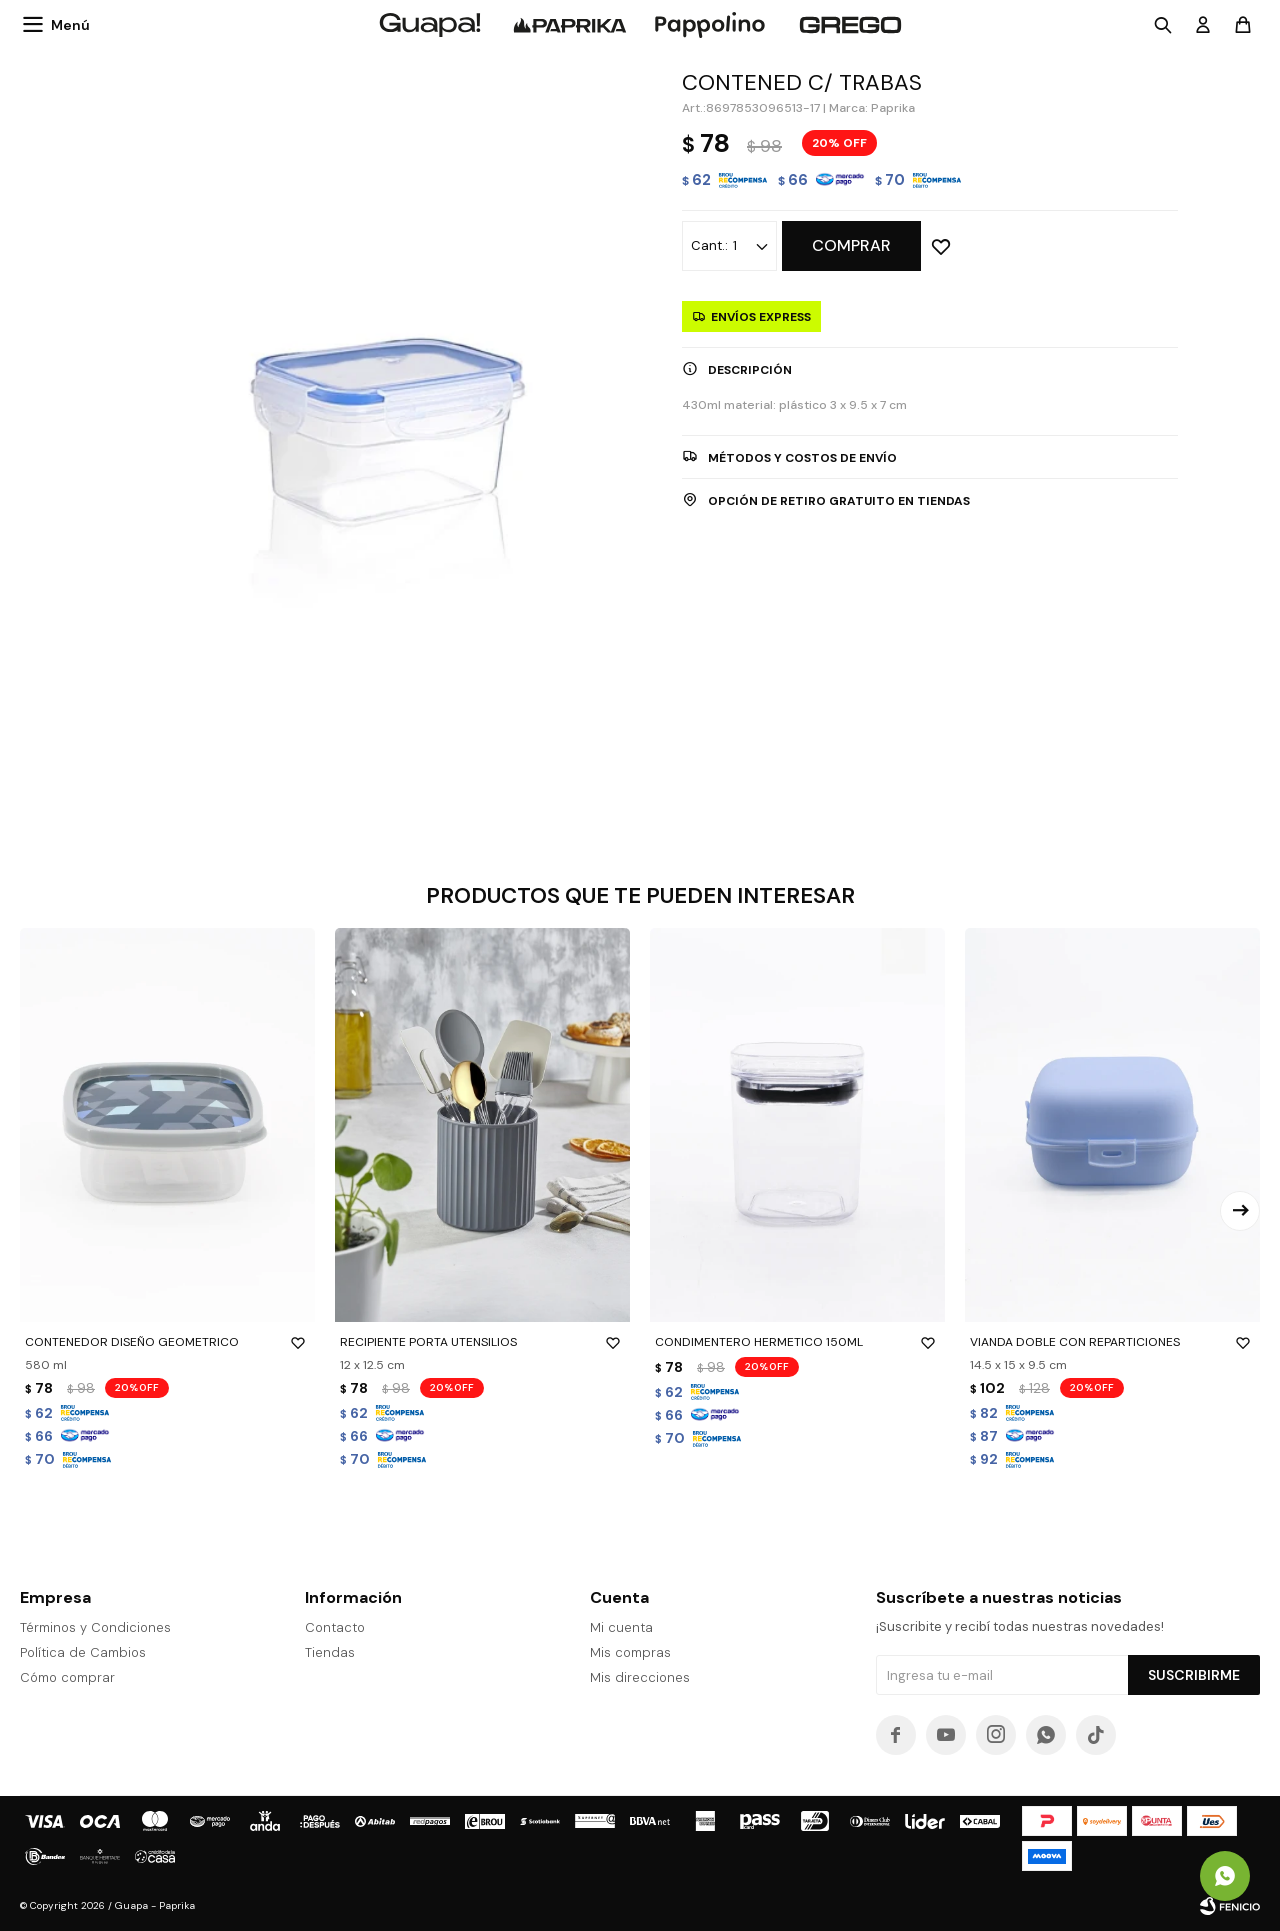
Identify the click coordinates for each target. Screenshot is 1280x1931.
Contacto (335, 1627)
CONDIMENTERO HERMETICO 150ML (797, 1342)
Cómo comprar (67, 1677)
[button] (1240, 1211)
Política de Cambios (83, 1652)
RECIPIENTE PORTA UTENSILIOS (482, 1342)
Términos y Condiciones (95, 1627)
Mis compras (630, 1652)
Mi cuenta (621, 1627)
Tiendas (330, 1652)
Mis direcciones (640, 1677)
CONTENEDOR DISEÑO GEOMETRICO (167, 1342)
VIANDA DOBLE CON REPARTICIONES (1112, 1342)
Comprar (851, 245)
